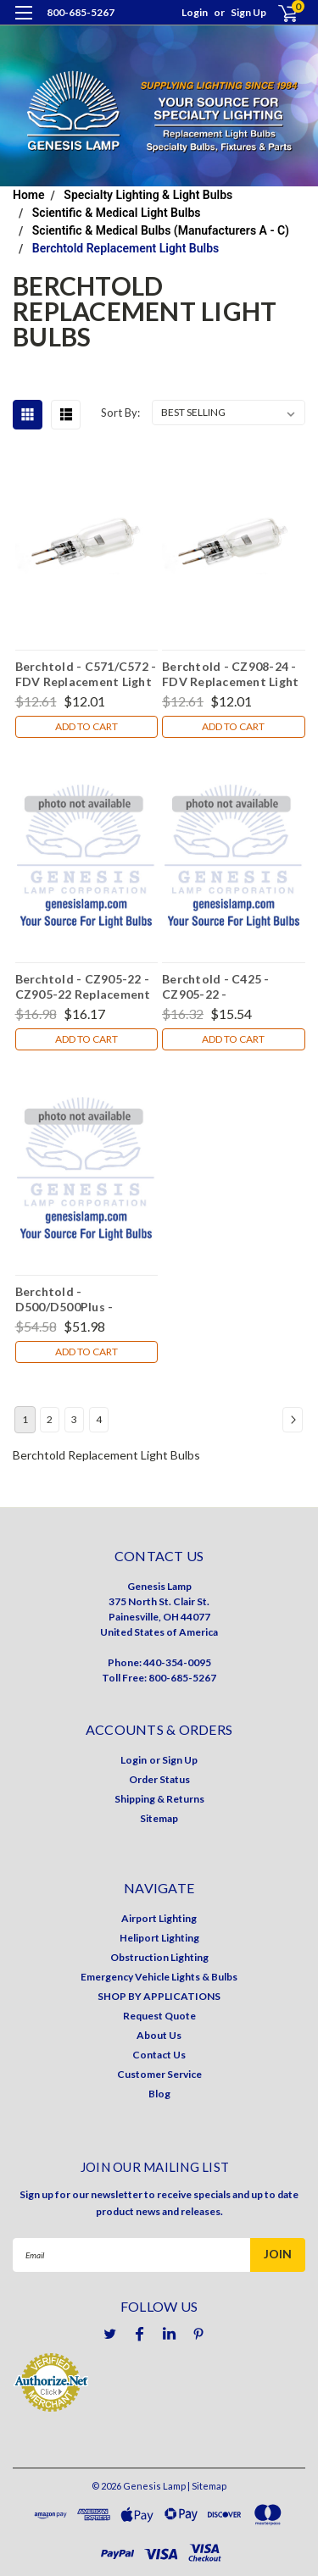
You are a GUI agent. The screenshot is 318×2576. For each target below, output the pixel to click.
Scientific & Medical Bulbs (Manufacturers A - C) (160, 230)
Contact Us (159, 2054)
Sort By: (120, 412)
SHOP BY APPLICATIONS (159, 1996)
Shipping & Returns (159, 1798)
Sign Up (248, 12)
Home (29, 195)
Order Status (159, 1779)
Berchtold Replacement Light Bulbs (125, 248)
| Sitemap (206, 2485)
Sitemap (159, 1818)
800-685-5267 (80, 12)
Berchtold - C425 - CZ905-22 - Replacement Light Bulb (230, 986)
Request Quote (159, 2015)
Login (194, 12)
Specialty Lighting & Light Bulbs (148, 195)
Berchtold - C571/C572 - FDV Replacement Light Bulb (86, 673)
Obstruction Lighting (159, 1957)
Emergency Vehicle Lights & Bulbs (159, 1976)
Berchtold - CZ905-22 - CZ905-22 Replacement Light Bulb (83, 986)
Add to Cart (86, 726)
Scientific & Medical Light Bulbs (116, 212)
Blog (159, 2093)
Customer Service (159, 2074)
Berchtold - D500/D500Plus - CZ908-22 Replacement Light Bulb (83, 1298)
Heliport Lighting (159, 1937)
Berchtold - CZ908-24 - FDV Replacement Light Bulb (230, 673)
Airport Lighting (159, 1918)
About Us (159, 2035)
